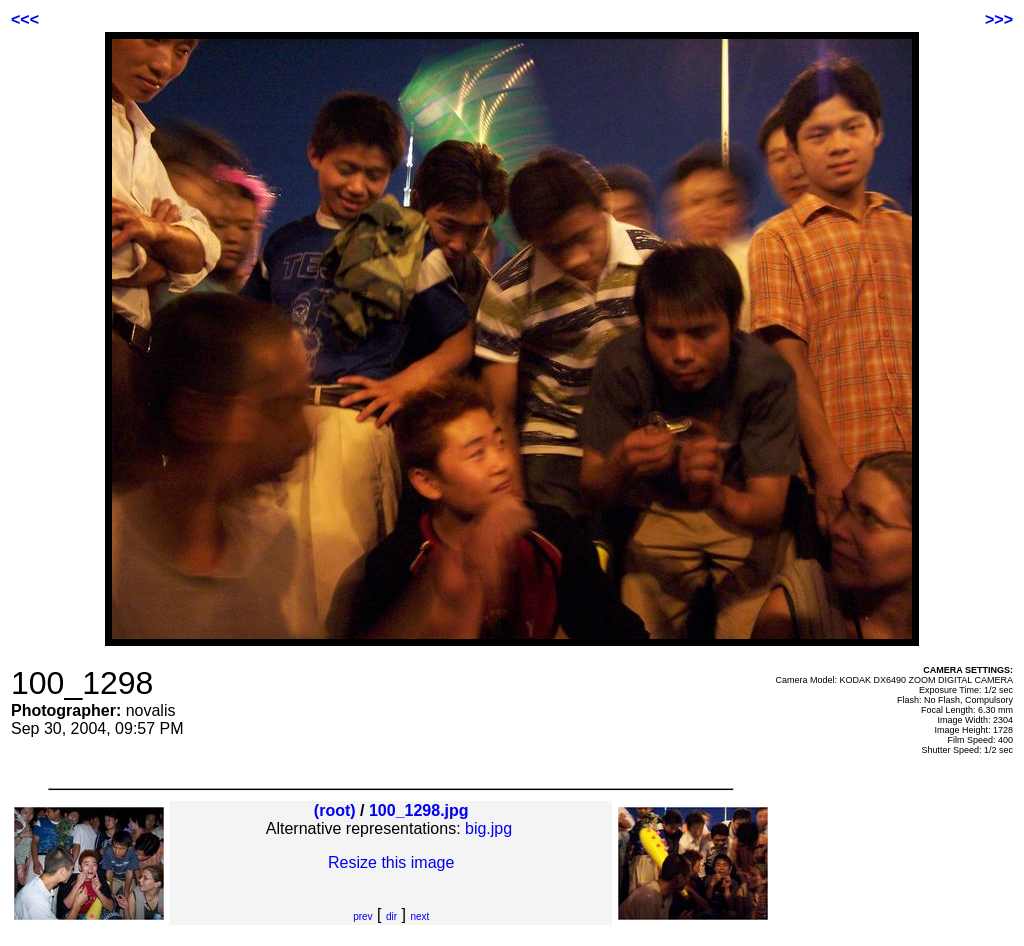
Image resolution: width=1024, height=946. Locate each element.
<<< (25, 19)
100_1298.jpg (419, 810)
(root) (335, 810)
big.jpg (488, 828)
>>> (999, 19)
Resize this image (391, 862)
